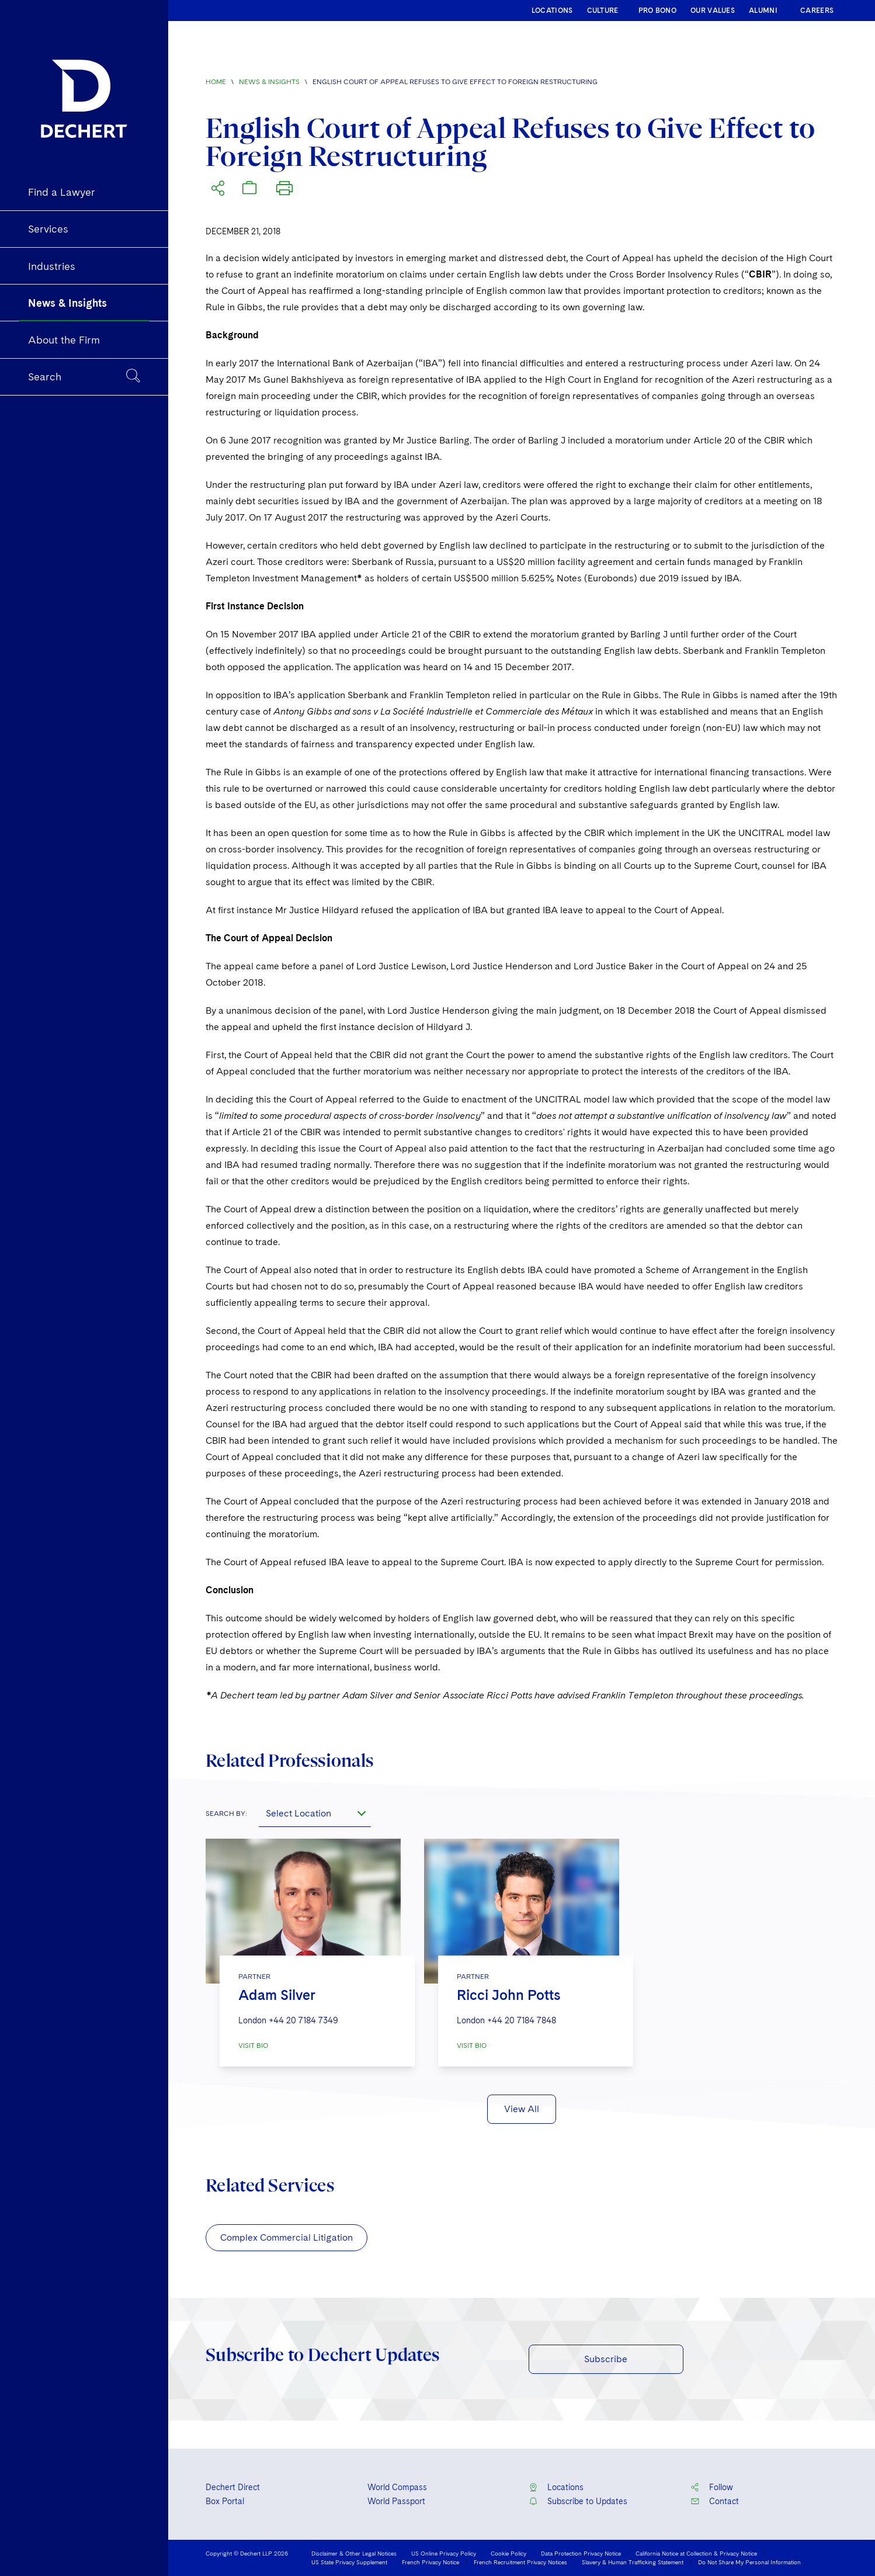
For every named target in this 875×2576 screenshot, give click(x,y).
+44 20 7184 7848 (521, 2020)
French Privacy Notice (430, 2561)
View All (521, 2108)
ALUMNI (763, 10)
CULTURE (603, 10)
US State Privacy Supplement (349, 2561)
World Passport (396, 2501)
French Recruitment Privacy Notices (520, 2561)
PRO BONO (657, 10)
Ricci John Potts (509, 1994)
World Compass (397, 2487)
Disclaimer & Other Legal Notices (354, 2553)
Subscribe (605, 2358)
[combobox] (315, 1813)
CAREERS (817, 10)
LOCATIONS (552, 10)
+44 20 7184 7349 (303, 2020)
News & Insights (269, 82)
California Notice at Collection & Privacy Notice (696, 2553)
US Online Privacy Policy (443, 2553)
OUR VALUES (712, 10)
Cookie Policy (508, 2553)
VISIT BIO (253, 2045)
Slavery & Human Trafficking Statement (632, 2561)
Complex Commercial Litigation (286, 2237)
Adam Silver (276, 1994)
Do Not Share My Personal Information (749, 2561)
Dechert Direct (233, 2487)
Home (216, 82)
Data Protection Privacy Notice (581, 2553)
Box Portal (225, 2501)
